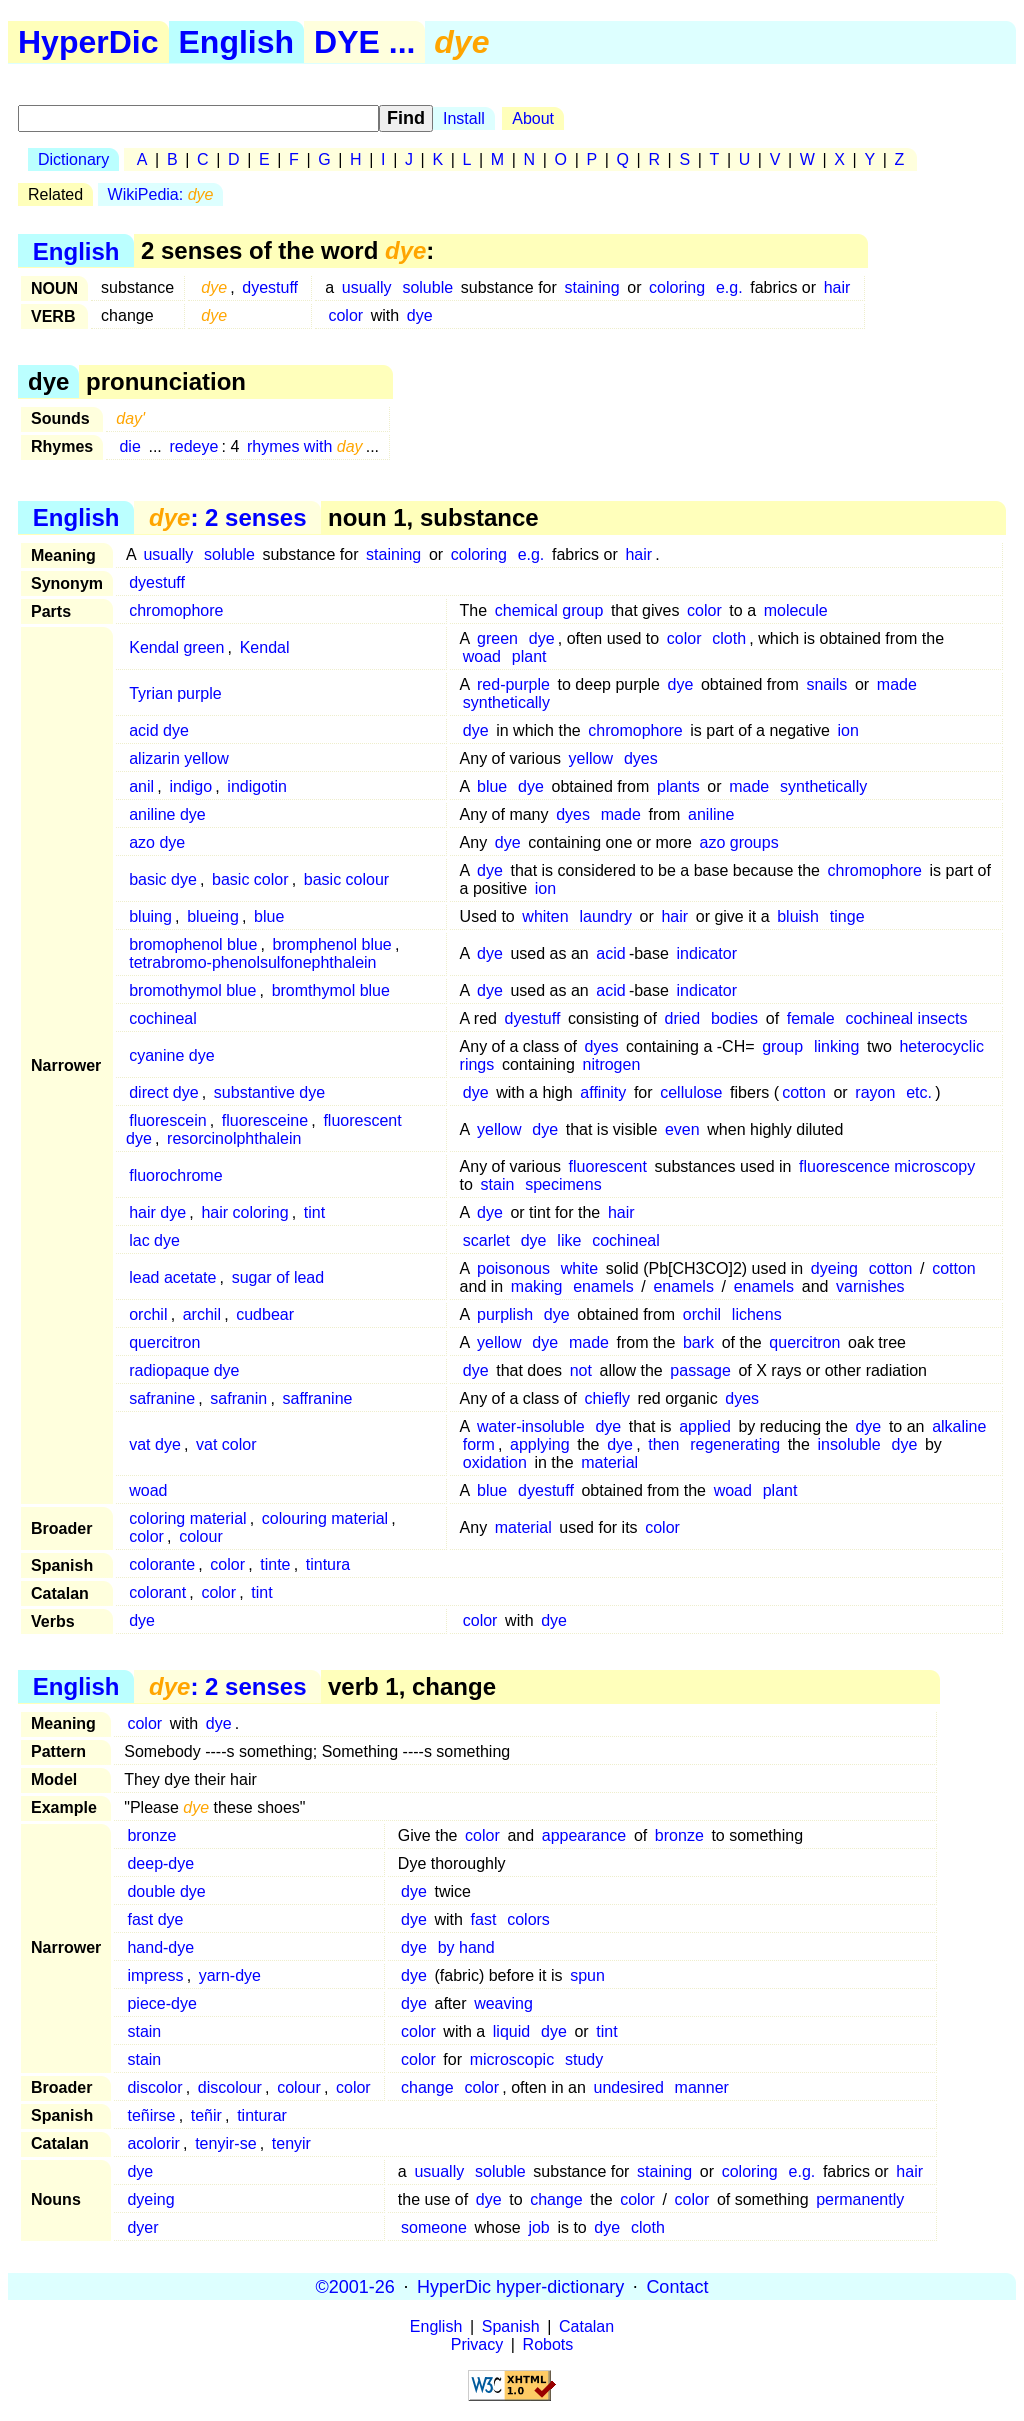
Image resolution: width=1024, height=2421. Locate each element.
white (579, 1268)
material (609, 1462)
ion (848, 730)
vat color (226, 1444)
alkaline (959, 1426)
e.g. (729, 287)
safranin (238, 1398)
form (479, 1444)
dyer (142, 2227)
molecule (796, 610)
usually (367, 287)
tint (314, 1212)
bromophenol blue (193, 944)
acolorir (153, 2143)
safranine (162, 1398)
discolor (154, 2087)
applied (705, 1426)
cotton (804, 1092)
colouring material (325, 1518)
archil (202, 1314)
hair (837, 287)
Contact (677, 2286)
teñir (206, 2115)
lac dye (154, 1240)
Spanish (511, 2326)
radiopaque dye (184, 1370)
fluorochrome (175, 1175)
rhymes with (305, 446)
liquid (511, 2031)
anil (141, 786)
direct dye (163, 1092)
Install (464, 118)
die (129, 446)
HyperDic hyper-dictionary (520, 2286)
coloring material (187, 1518)
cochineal (163, 1018)
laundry (605, 916)
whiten (545, 916)
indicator (707, 953)
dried (683, 1018)
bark (698, 1342)
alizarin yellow (179, 758)
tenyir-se (225, 2143)
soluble (427, 287)
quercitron (164, 1342)
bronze (151, 1835)
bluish (798, 916)
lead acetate (172, 1277)
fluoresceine (265, 1120)
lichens (757, 1314)
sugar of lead (278, 1277)
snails (826, 684)
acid (610, 953)
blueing (213, 916)
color (345, 315)
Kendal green (176, 647)
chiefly (607, 1398)
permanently (860, 2199)
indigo (190, 786)
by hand (466, 1947)
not (581, 1370)
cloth (729, 638)
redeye (193, 446)
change (427, 2087)
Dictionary (73, 159)
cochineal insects (907, 1018)
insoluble (849, 1444)
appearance (584, 1835)
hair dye (157, 1212)
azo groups (739, 842)
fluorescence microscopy (887, 1166)
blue (492, 786)
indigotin (257, 786)
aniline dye (167, 814)
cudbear (265, 1314)
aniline (711, 814)
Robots (548, 2344)
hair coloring (244, 1212)
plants (678, 786)
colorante (162, 1564)
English (237, 42)
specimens (563, 1184)
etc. (919, 1092)
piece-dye (161, 2003)
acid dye (159, 730)
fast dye (155, 1919)
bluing (150, 916)
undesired (629, 2087)
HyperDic (88, 42)
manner (702, 2087)
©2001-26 (355, 2286)
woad (482, 656)
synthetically (506, 702)
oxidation (495, 1462)
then (663, 1444)
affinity (603, 1092)
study (584, 2059)
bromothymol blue (192, 990)
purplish (505, 1314)
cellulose (691, 1092)
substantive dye (269, 1092)
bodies (734, 1018)
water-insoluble (531, 1426)
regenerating (735, 1444)
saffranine (317, 1398)
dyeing (834, 1268)
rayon (875, 1092)
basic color (250, 879)
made (897, 684)
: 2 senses (227, 517)
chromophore (176, 610)
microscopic (512, 2059)
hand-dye (160, 1947)
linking (836, 1046)
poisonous (513, 1268)
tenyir (291, 2143)
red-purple (513, 684)
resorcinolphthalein (234, 1138)
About (533, 118)
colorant (157, 1592)
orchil (148, 1314)
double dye (166, 1891)
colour (201, 1536)
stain (498, 1184)
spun (587, 1975)
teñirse (151, 2115)
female (811, 1018)
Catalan (586, 2326)
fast (484, 1919)
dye (420, 315)
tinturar (262, 2115)
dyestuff (270, 287)
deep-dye (160, 1863)
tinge (847, 916)
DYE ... (364, 42)
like (569, 1240)
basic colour (346, 879)
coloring (677, 287)
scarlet (486, 1240)
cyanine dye (171, 1055)
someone (434, 2227)
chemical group (549, 610)
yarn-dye (230, 1975)
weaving (503, 2003)
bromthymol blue (331, 990)
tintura (328, 1564)
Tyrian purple (175, 693)
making (537, 1286)
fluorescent (608, 1166)
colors (528, 1919)
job (538, 2227)
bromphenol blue (332, 944)
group (782, 1046)
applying (540, 1444)
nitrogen (611, 1064)
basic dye (163, 879)
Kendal (265, 647)
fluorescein (167, 1120)
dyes (641, 758)
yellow (591, 758)
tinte (275, 1564)
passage (700, 1370)
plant (529, 656)
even (682, 1129)
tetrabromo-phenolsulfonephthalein (252, 962)
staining (591, 287)
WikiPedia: (161, 194)
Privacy (477, 2344)
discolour (230, 2087)
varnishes (870, 1286)
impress (155, 1975)
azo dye (157, 842)
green (497, 638)
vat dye (155, 1444)
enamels (603, 1286)
